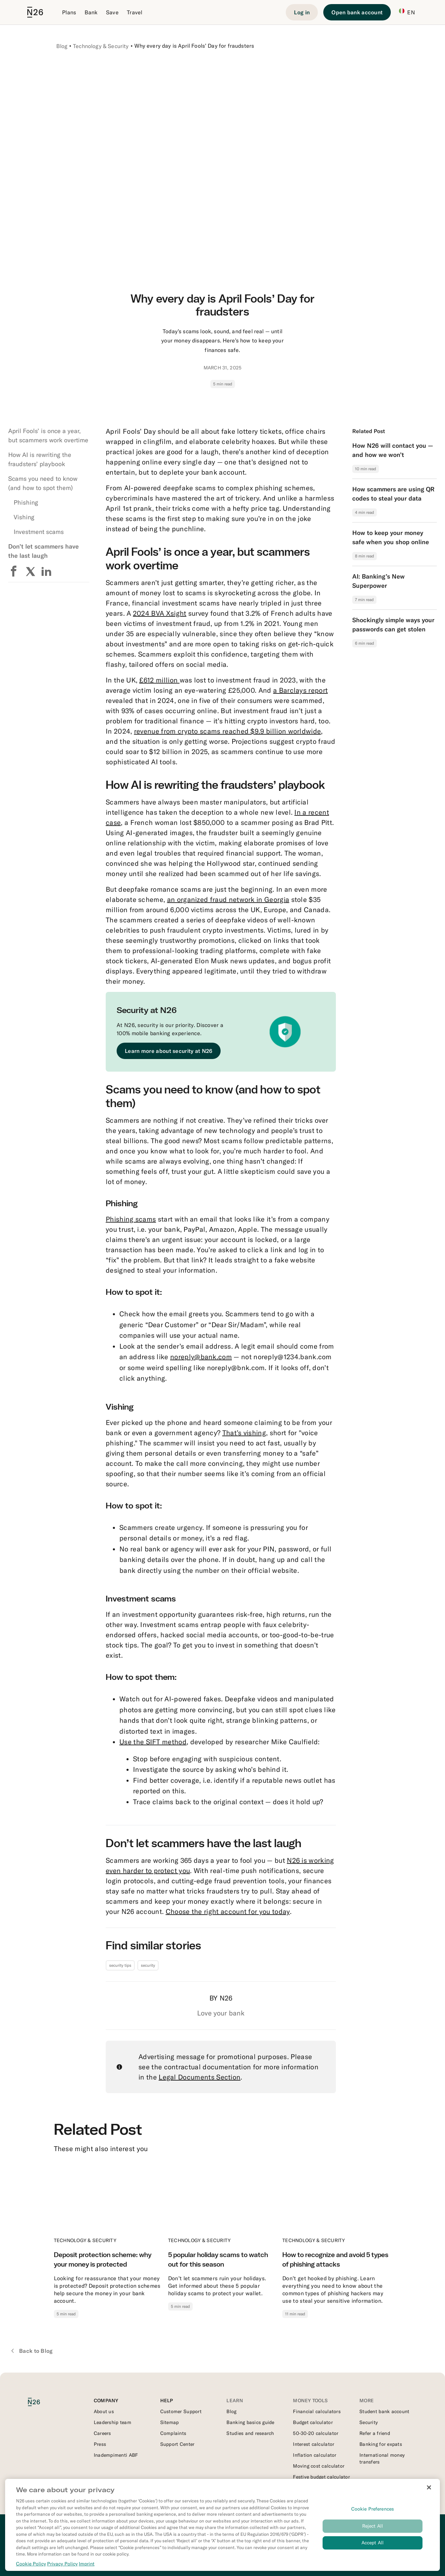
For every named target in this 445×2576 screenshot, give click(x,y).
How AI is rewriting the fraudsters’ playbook (39, 459)
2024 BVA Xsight (160, 613)
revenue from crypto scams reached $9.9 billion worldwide (227, 731)
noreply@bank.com (201, 1356)
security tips (120, 1965)
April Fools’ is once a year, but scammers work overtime (48, 435)
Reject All (372, 2528)
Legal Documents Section (199, 2077)
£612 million (159, 680)
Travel (135, 12)
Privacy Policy (62, 2565)
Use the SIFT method (153, 1741)
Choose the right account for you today (228, 1911)
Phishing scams (131, 1219)
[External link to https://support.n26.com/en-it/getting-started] (189, 2411)
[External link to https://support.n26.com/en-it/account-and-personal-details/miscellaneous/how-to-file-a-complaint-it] (189, 2433)
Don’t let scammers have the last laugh (43, 550)
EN (407, 12)
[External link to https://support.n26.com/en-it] (189, 2444)
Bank (91, 12)
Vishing (24, 517)
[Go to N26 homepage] (35, 12)
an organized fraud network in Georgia (228, 899)
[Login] (302, 12)
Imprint (86, 2565)
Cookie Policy (31, 2565)
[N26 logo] (39, 2402)
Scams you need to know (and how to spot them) (42, 483)
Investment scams (39, 532)
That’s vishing (244, 1432)
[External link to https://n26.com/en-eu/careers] (123, 2433)
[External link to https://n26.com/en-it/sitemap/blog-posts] (189, 2422)
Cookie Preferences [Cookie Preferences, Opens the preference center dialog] (372, 2511)
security (148, 1965)
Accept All (372, 2544)
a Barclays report (300, 690)
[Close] (428, 2489)
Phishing (26, 502)
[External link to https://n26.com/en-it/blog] (255, 2411)
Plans (69, 12)
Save (112, 12)
